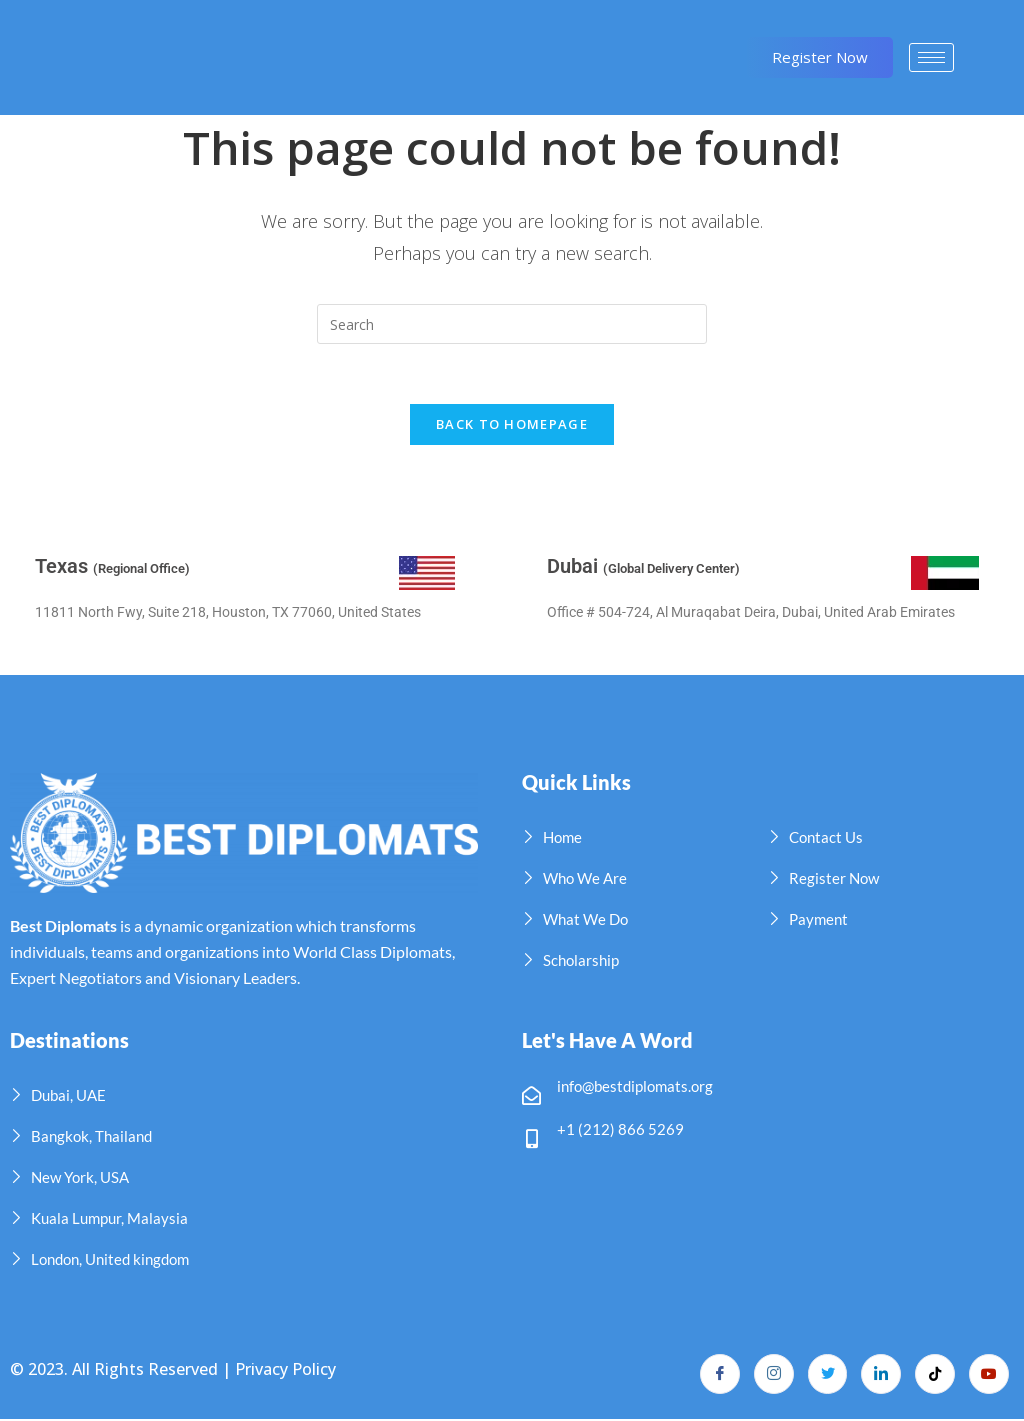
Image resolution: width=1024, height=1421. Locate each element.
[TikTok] (935, 1376)
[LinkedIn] (881, 1376)
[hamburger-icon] (931, 57)
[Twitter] (827, 1376)
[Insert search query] (512, 324)
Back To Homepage (512, 425)
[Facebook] (719, 1376)
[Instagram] (773, 1376)
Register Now (820, 57)
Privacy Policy (285, 1370)
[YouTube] (989, 1376)
